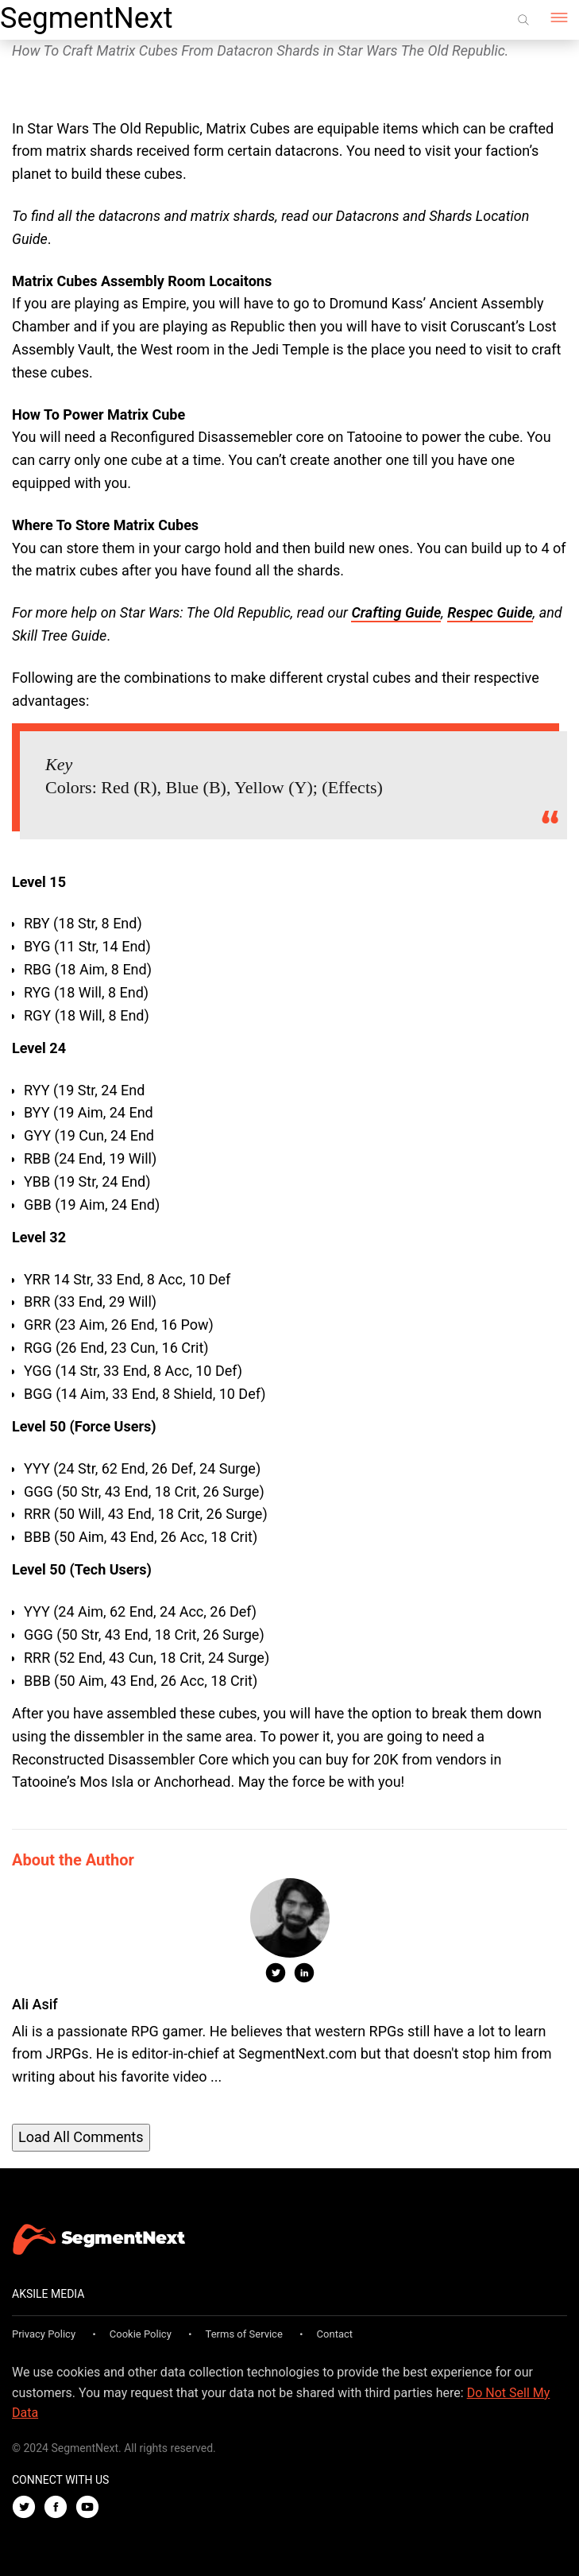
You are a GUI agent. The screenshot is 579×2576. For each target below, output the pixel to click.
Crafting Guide (396, 612)
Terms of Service (244, 2334)
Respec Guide (490, 612)
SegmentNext (86, 18)
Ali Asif (35, 2004)
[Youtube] (91, 2508)
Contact (335, 2334)
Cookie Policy (141, 2334)
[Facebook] (59, 2508)
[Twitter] (28, 2508)
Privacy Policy (43, 2334)
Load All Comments (81, 2137)
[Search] (523, 20)
